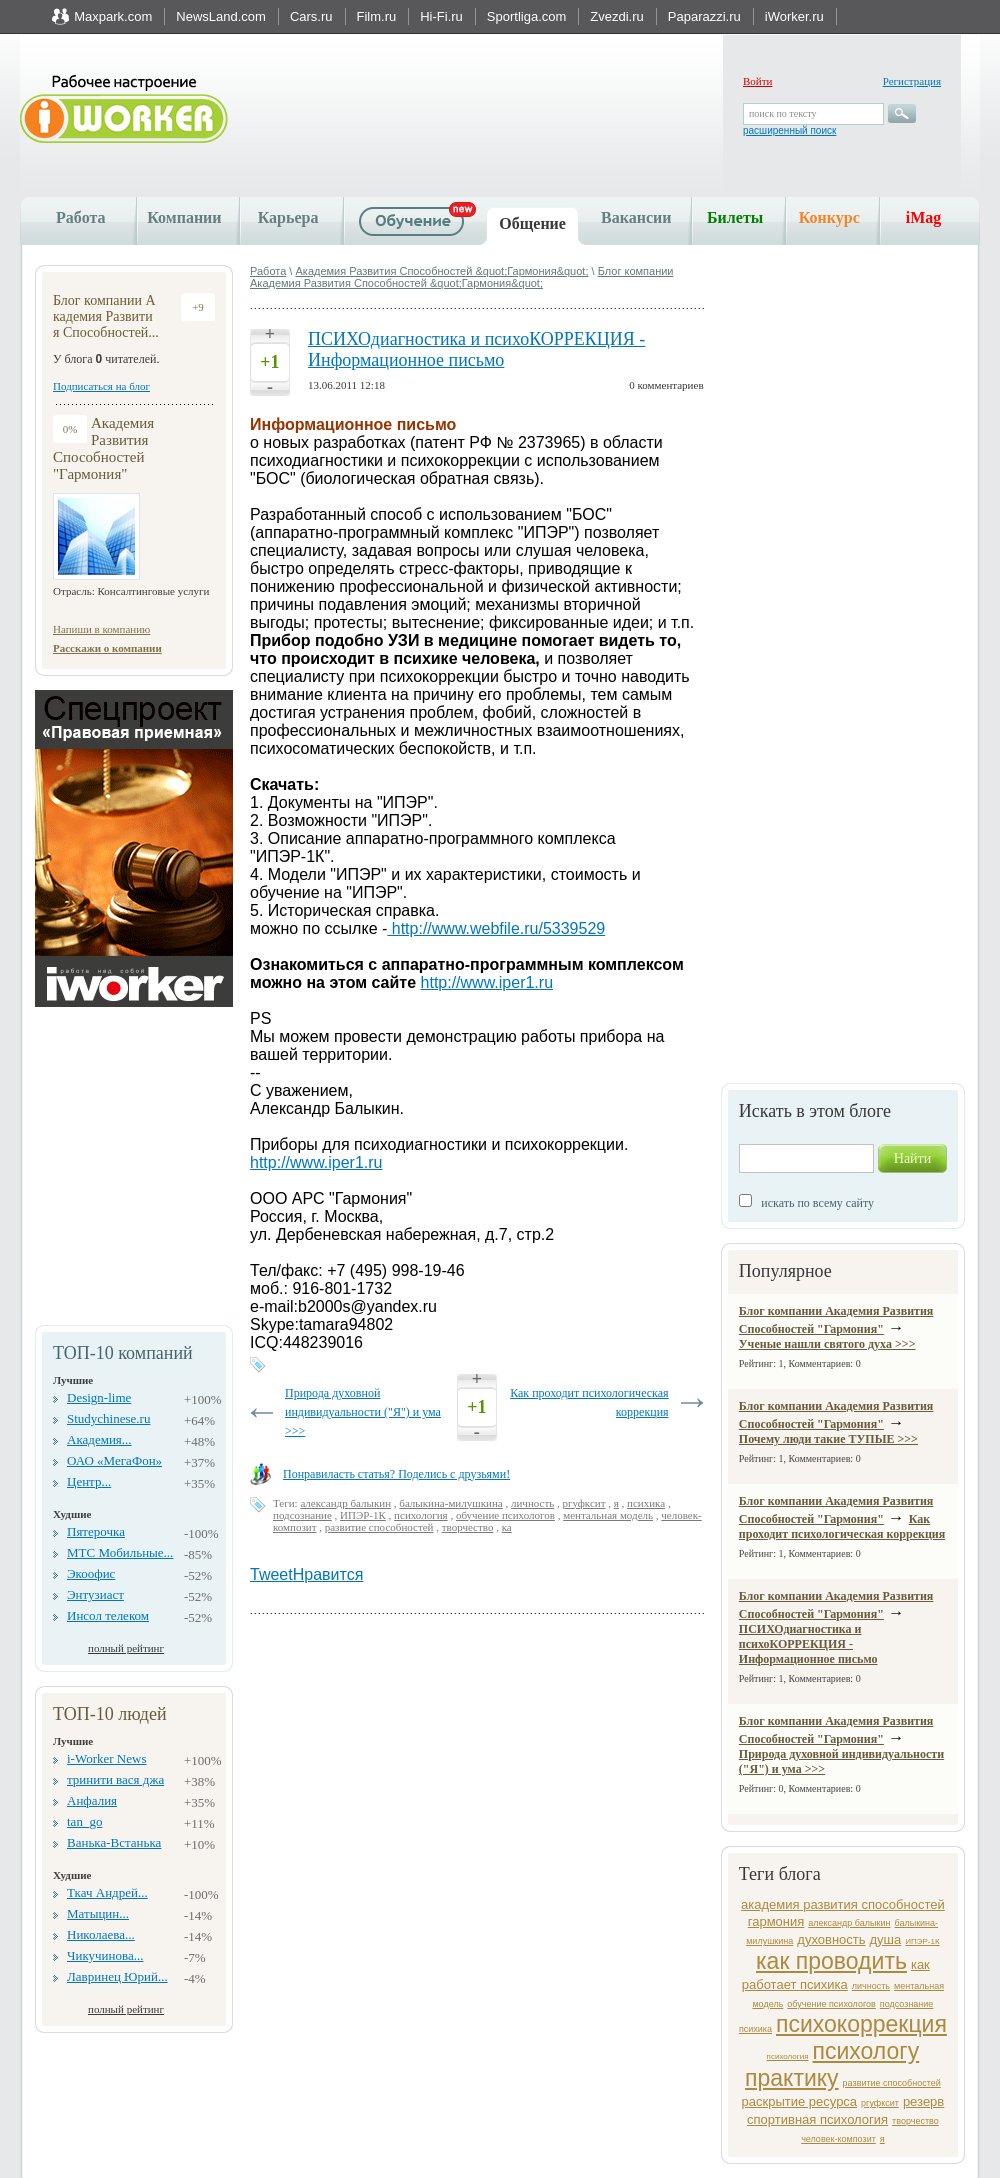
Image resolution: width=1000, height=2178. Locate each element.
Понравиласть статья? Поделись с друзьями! (396, 1474)
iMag (924, 217)
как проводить (831, 1961)
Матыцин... (98, 1913)
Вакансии (636, 217)
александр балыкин (849, 1923)
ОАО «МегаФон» (114, 1460)
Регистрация (912, 81)
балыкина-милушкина (450, 1503)
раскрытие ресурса (800, 2101)
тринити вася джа (115, 1779)
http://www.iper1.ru (487, 982)
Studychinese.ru (108, 1418)
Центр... (89, 1481)
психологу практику (832, 2064)
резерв (923, 2101)
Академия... (99, 1439)
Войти (757, 81)
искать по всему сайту (817, 1203)
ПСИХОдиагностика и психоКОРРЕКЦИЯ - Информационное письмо (808, 1644)
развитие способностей (892, 2083)
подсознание (907, 2004)
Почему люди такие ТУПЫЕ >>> (828, 1439)
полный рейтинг (126, 1648)
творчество (915, 2121)
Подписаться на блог (101, 386)
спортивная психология (817, 2119)
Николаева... (101, 1934)
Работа (80, 217)
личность (871, 1986)
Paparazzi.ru (704, 16)
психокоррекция (861, 2024)
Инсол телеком (108, 1615)
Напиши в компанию (101, 629)
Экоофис (91, 1573)
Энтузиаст (95, 1594)
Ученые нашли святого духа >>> (827, 1344)
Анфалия (92, 1800)
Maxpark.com (113, 16)
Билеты (735, 217)
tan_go (84, 1821)
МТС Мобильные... (120, 1552)
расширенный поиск (789, 130)
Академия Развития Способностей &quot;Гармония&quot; (441, 271)
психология (788, 2056)
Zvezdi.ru (616, 16)
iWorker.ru (794, 16)
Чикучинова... (105, 1955)
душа (886, 1939)
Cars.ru (311, 16)
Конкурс (829, 217)
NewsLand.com (221, 16)
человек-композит (838, 2139)
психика (755, 2029)
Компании (184, 217)
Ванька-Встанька (114, 1842)
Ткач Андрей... (107, 1892)
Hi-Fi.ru (441, 16)
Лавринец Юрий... (117, 1976)
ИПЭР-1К (922, 1941)
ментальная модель (608, 1515)
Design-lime (99, 1397)
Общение (532, 223)
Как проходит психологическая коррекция (842, 1526)
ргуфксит (880, 2103)
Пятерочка (96, 1531)
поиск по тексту (782, 113)
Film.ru (377, 16)
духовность (831, 1939)
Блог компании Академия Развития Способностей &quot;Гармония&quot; (462, 277)
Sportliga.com (526, 16)
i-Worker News (106, 1758)
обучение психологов (831, 2004)
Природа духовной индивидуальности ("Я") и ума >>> (363, 1412)
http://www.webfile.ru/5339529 (496, 928)
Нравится (328, 1574)
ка (507, 1527)
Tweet (271, 1574)
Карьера (288, 217)
